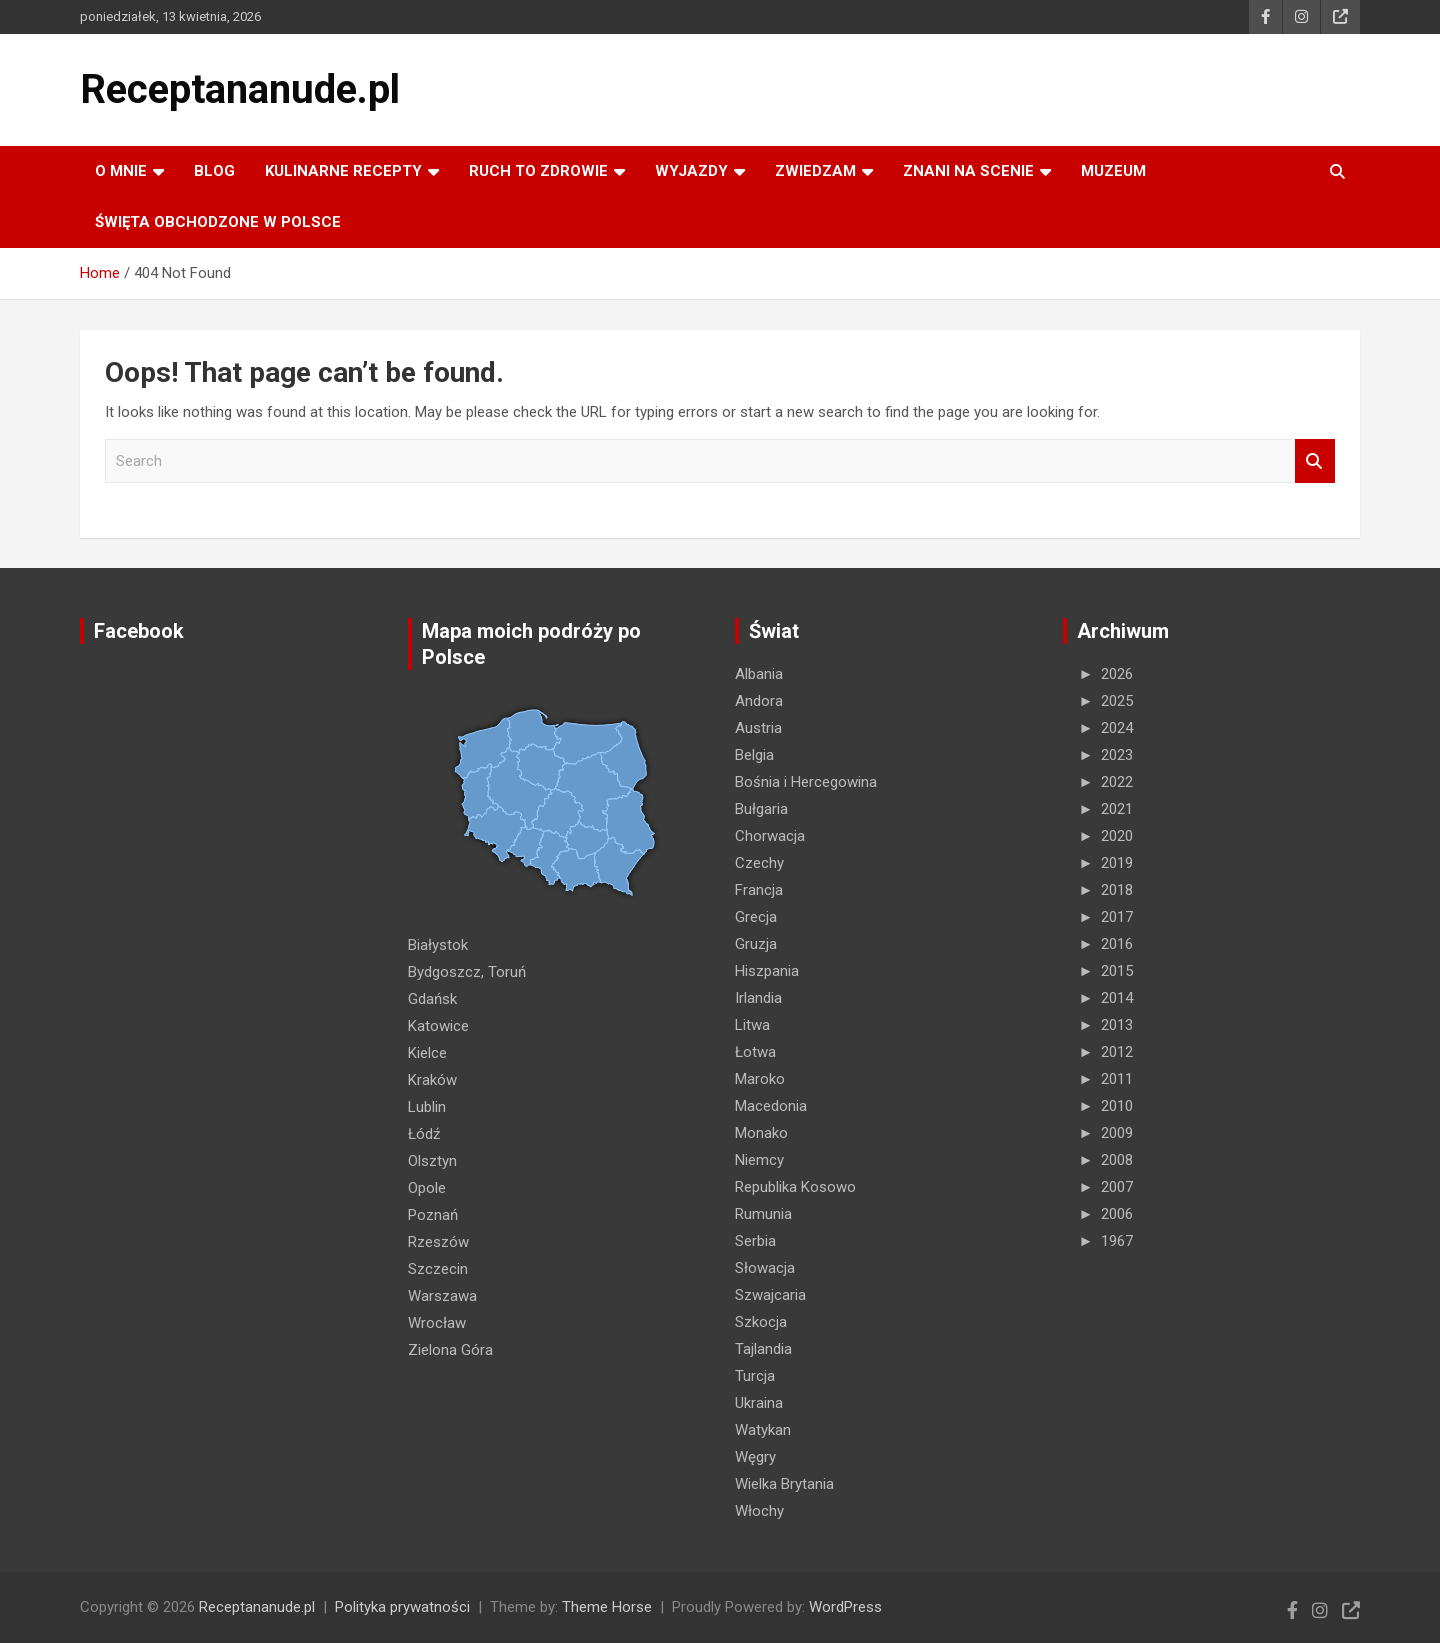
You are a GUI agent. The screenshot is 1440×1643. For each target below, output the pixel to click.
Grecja (756, 917)
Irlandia (758, 998)
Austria (758, 728)
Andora (759, 701)
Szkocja (761, 1322)
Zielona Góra (450, 1350)
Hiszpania (767, 971)
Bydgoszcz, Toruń (467, 972)
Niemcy (759, 1160)
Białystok (438, 945)
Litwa (752, 1025)
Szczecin (438, 1269)
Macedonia (771, 1106)
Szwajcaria (770, 1295)
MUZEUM (1113, 171)
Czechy (759, 863)
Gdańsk (432, 999)
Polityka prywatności (402, 1607)
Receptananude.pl (240, 89)
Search (1315, 461)
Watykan (763, 1430)
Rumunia (763, 1214)
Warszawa (442, 1296)
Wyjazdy (691, 171)
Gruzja (756, 944)
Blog (214, 171)
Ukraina (759, 1403)
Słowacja (765, 1268)
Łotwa (755, 1052)
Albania (759, 674)
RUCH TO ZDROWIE (538, 171)
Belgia (754, 755)
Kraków (432, 1080)
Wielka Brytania (784, 1484)
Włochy (759, 1511)
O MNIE (121, 171)
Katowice (438, 1026)
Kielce (427, 1053)
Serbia (755, 1241)
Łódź (424, 1134)
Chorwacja (770, 836)
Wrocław (437, 1323)
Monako (761, 1133)
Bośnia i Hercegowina (806, 782)
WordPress (845, 1607)
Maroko (760, 1079)
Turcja (755, 1376)
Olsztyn (432, 1161)
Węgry (755, 1457)
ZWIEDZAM (815, 171)
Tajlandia (763, 1349)
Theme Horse (607, 1607)
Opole (427, 1188)
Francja (759, 890)
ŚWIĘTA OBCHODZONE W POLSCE (218, 222)
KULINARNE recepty (343, 171)
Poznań (433, 1215)
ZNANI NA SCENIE (968, 171)
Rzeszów (438, 1242)
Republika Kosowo (795, 1187)
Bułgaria (761, 809)
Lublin (427, 1107)
